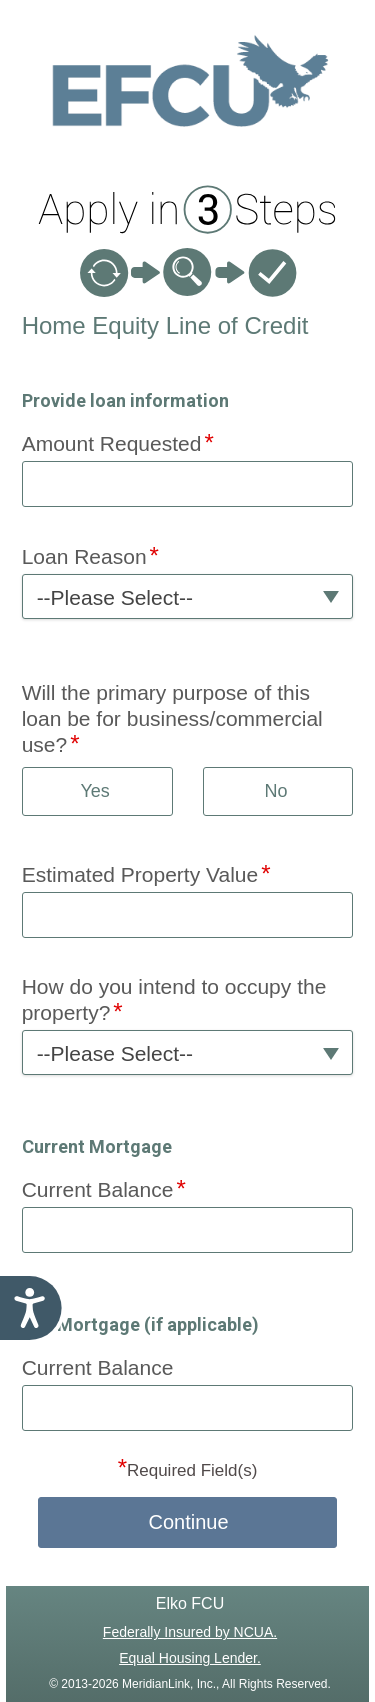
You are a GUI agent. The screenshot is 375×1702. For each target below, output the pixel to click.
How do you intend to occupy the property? (174, 999)
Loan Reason (84, 556)
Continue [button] (188, 1522)
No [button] (275, 791)
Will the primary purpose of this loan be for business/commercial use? (172, 718)
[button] (188, 596)
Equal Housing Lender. (190, 1658)
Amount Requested (112, 443)
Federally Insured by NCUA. (190, 1632)
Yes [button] (94, 791)
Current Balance (98, 1189)
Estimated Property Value (140, 874)
